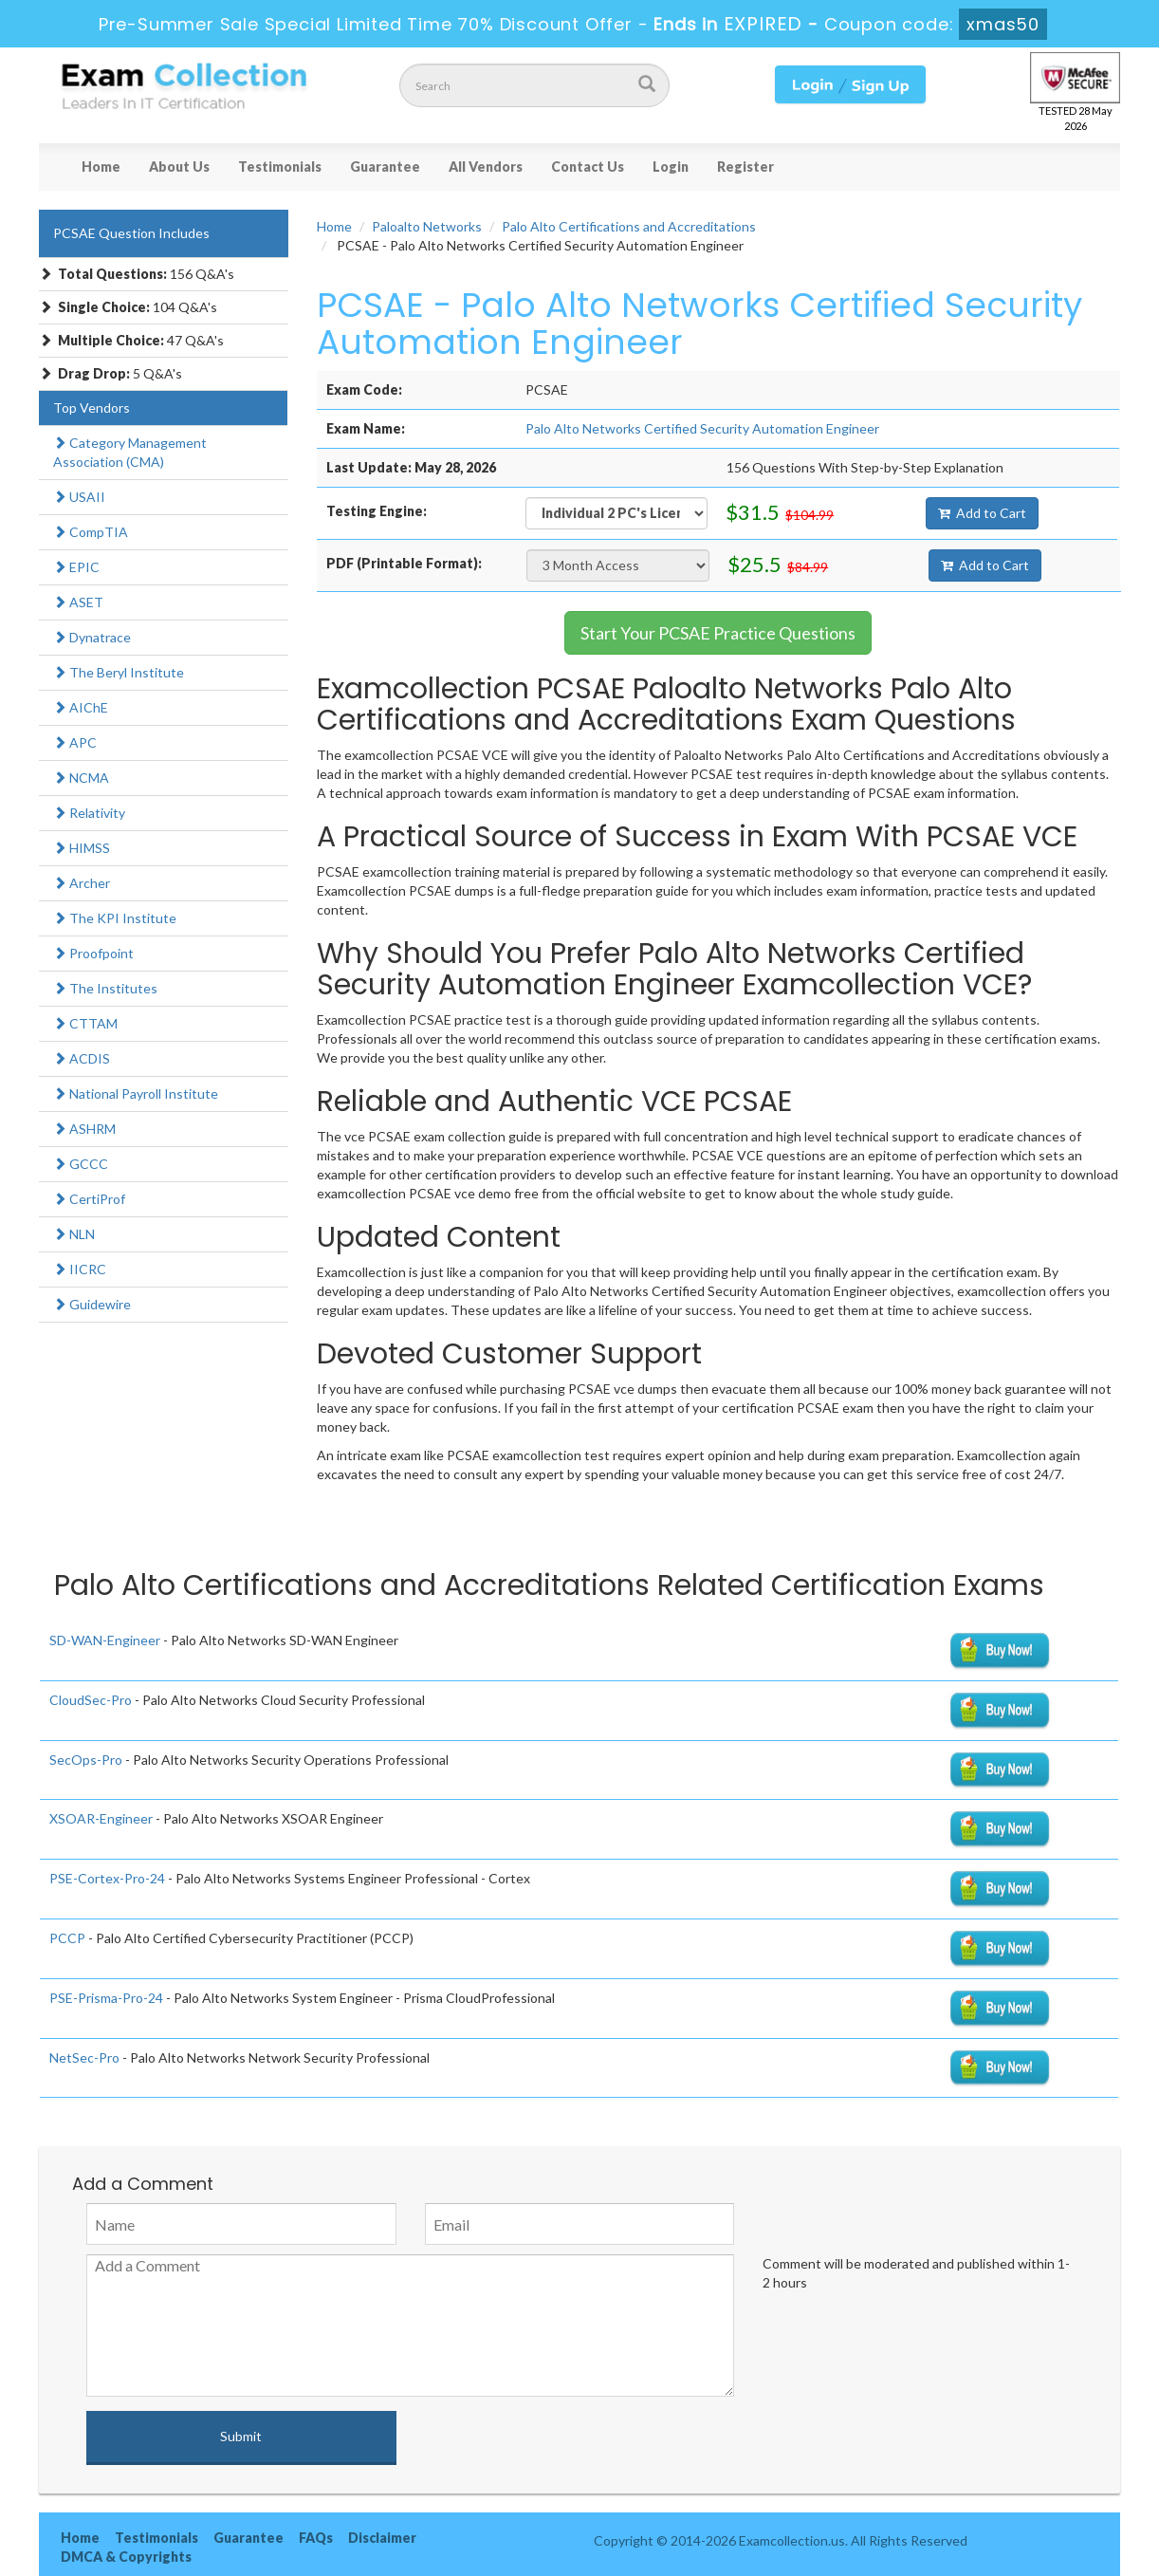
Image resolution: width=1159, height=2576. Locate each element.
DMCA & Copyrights (126, 2556)
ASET (78, 602)
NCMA (81, 777)
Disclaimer (382, 2538)
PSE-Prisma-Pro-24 (106, 1998)
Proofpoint (93, 953)
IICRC (79, 1269)
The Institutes (105, 988)
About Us (179, 166)
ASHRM (84, 1129)
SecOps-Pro (85, 1759)
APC (75, 742)
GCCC (80, 1164)
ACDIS (81, 1058)
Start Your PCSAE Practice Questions (717, 632)
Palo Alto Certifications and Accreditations (629, 226)
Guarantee (385, 166)
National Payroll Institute (135, 1093)
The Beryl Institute (118, 672)
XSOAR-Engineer (101, 1818)
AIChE (80, 707)
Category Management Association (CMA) (130, 452)
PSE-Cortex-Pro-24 (107, 1878)
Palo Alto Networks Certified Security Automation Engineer (702, 428)
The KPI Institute (114, 918)
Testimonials (280, 166)
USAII (79, 497)
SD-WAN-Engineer (104, 1640)
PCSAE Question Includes (131, 233)
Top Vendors (91, 407)
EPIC (76, 567)
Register (745, 166)
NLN (74, 1234)
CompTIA (90, 532)
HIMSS (81, 848)
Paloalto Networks (427, 226)
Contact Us (587, 166)
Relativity (89, 813)
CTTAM (85, 1023)
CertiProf (89, 1199)
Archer (81, 883)
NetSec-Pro (84, 2057)
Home (101, 166)
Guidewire (92, 1304)
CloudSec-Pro (90, 1700)
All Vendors (486, 166)
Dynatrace (92, 637)
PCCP (67, 1938)
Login (671, 166)
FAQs (316, 2538)
